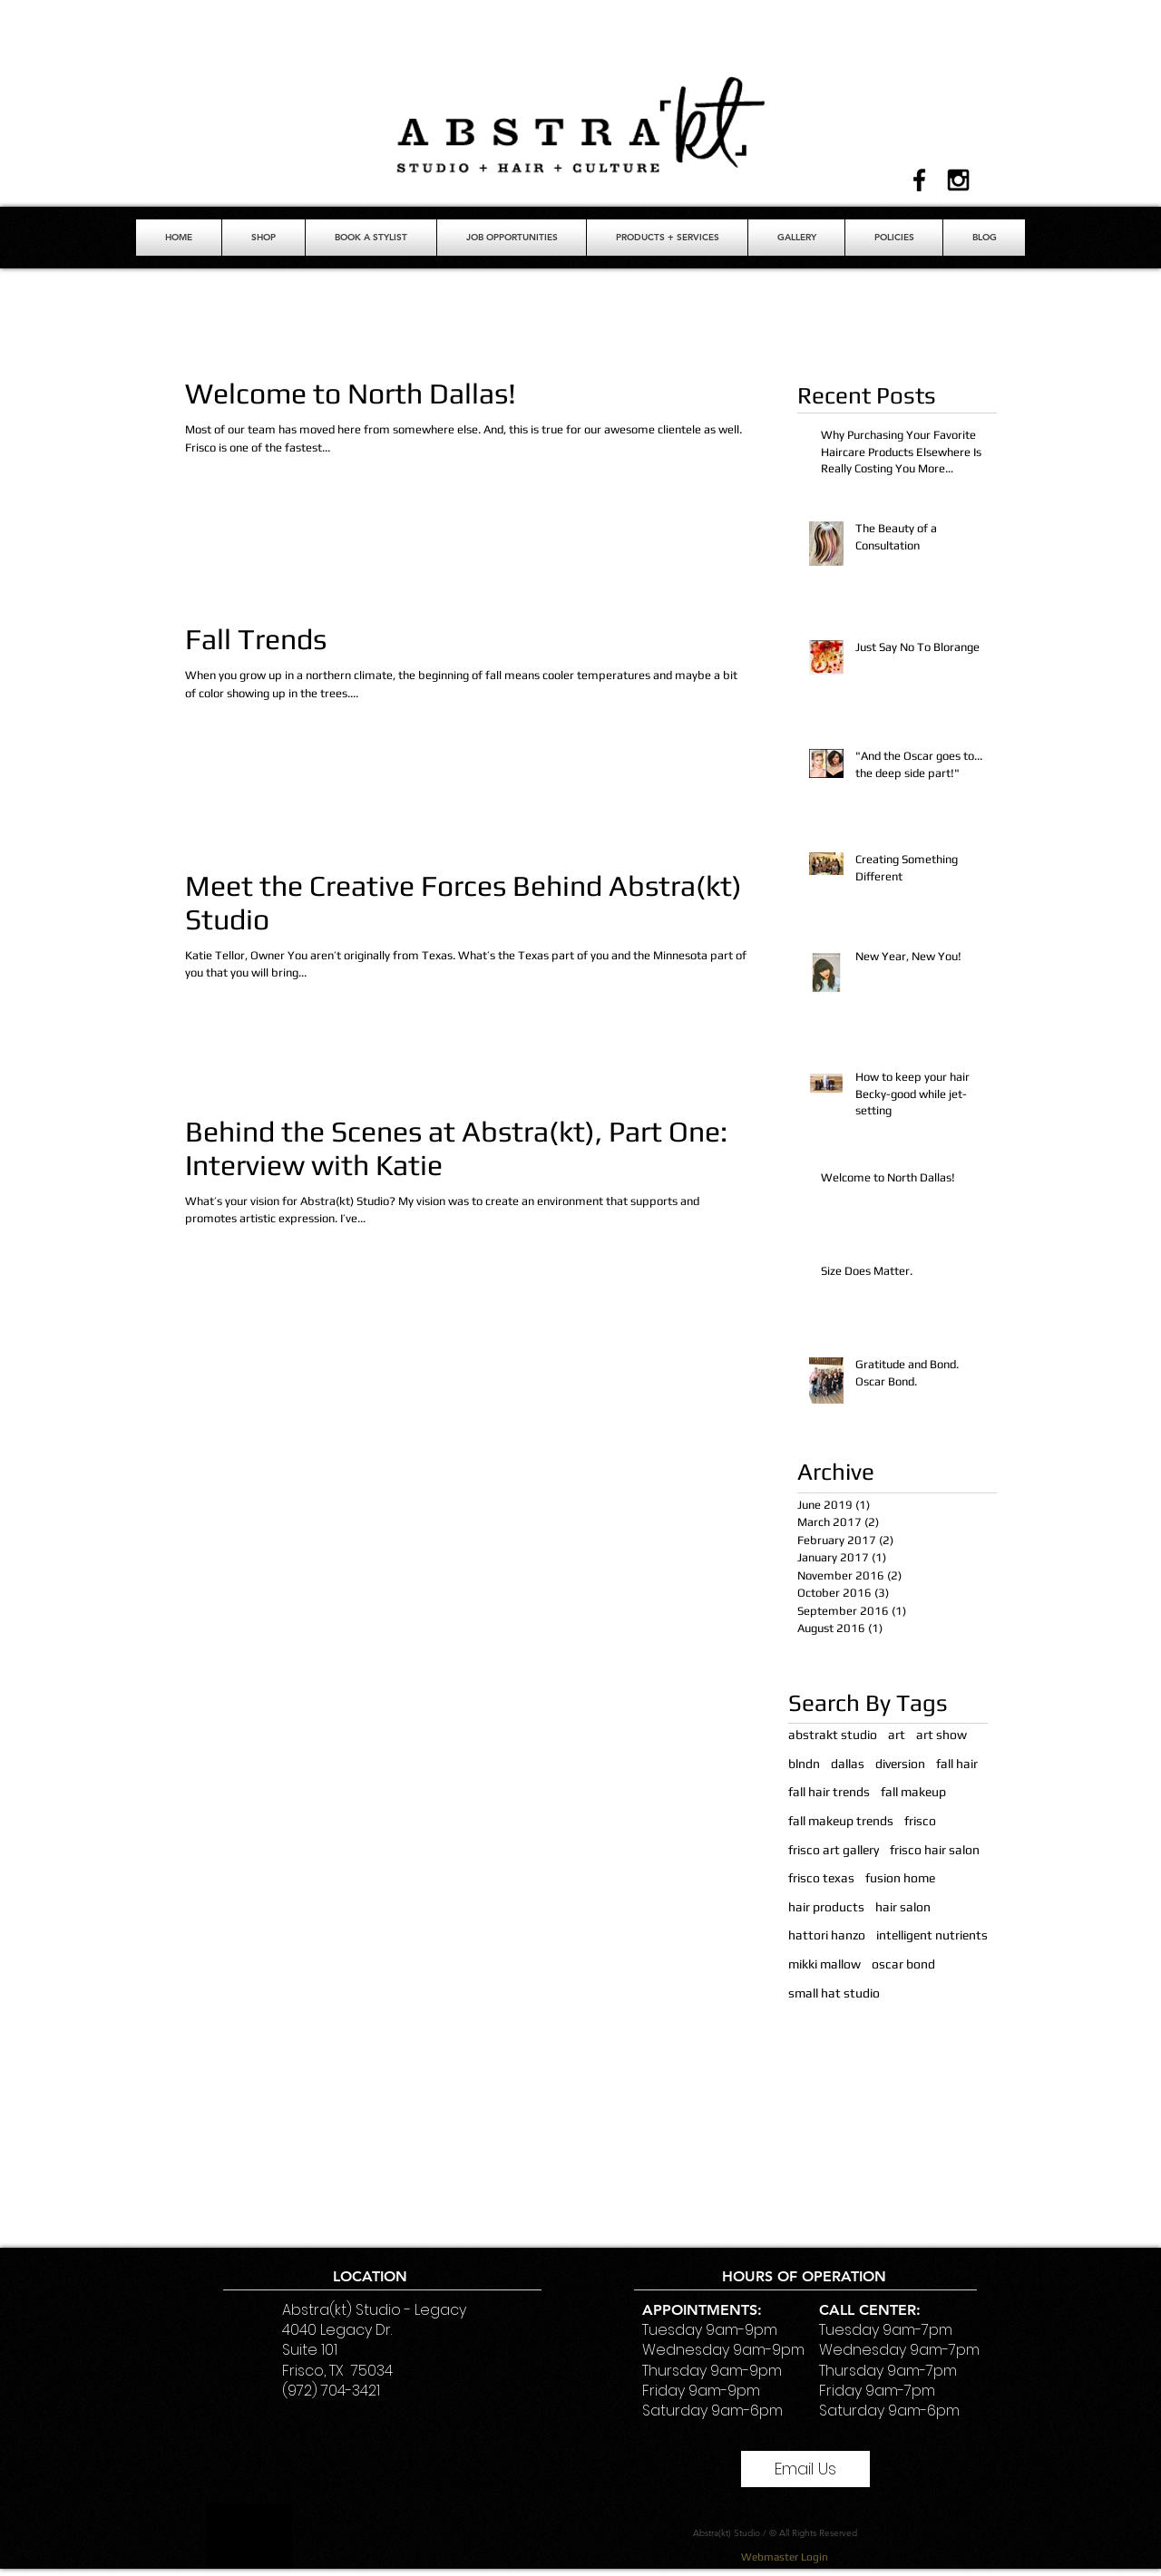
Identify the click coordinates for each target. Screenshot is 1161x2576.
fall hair (957, 1763)
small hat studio (834, 1993)
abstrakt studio (832, 1734)
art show (941, 1734)
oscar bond (903, 1964)
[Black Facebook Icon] (919, 180)
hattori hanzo (826, 1935)
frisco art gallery (833, 1849)
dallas (847, 1763)
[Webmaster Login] (784, 2557)
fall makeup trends (840, 1820)
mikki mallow (824, 1964)
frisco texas (821, 1878)
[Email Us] (805, 2469)
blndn (804, 1763)
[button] (371, 237)
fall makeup (913, 1791)
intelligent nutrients (932, 1935)
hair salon (903, 1907)
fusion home (900, 1878)
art (896, 1734)
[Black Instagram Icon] (958, 180)
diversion (900, 1763)
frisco (920, 1820)
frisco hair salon (935, 1849)
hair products (826, 1907)
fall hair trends (829, 1791)
